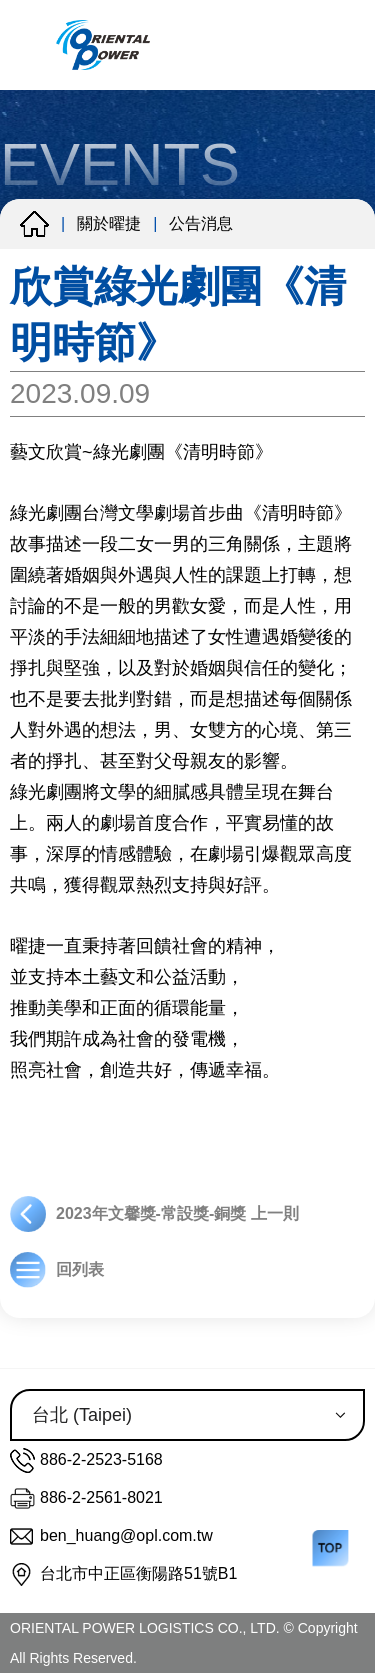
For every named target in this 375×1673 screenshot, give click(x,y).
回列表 (57, 1270)
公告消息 (201, 223)
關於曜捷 (109, 223)
